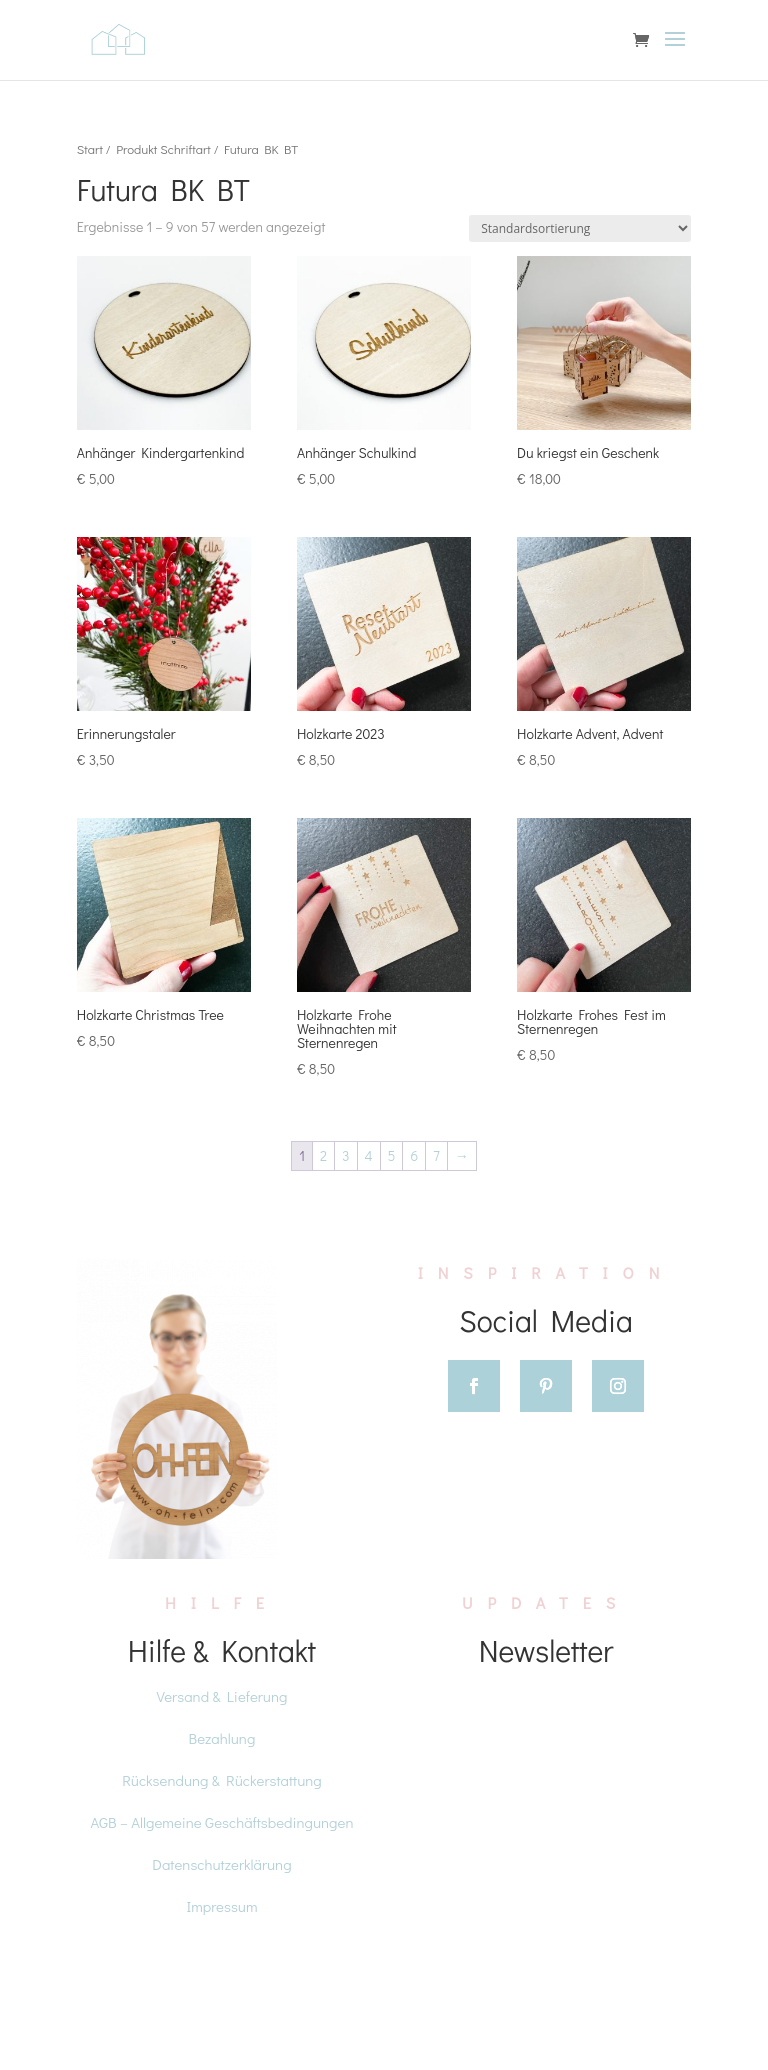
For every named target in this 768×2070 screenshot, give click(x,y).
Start (90, 149)
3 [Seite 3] (345, 1155)
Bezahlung (222, 1738)
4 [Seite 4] (369, 1155)
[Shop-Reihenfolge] (580, 228)
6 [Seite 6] (414, 1155)
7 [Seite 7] (436, 1155)
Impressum (221, 1906)
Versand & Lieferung (222, 1696)
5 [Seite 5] (392, 1155)
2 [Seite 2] (323, 1155)
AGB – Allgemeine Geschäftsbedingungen (221, 1822)
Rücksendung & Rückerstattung (222, 1780)
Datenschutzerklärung (221, 1864)
